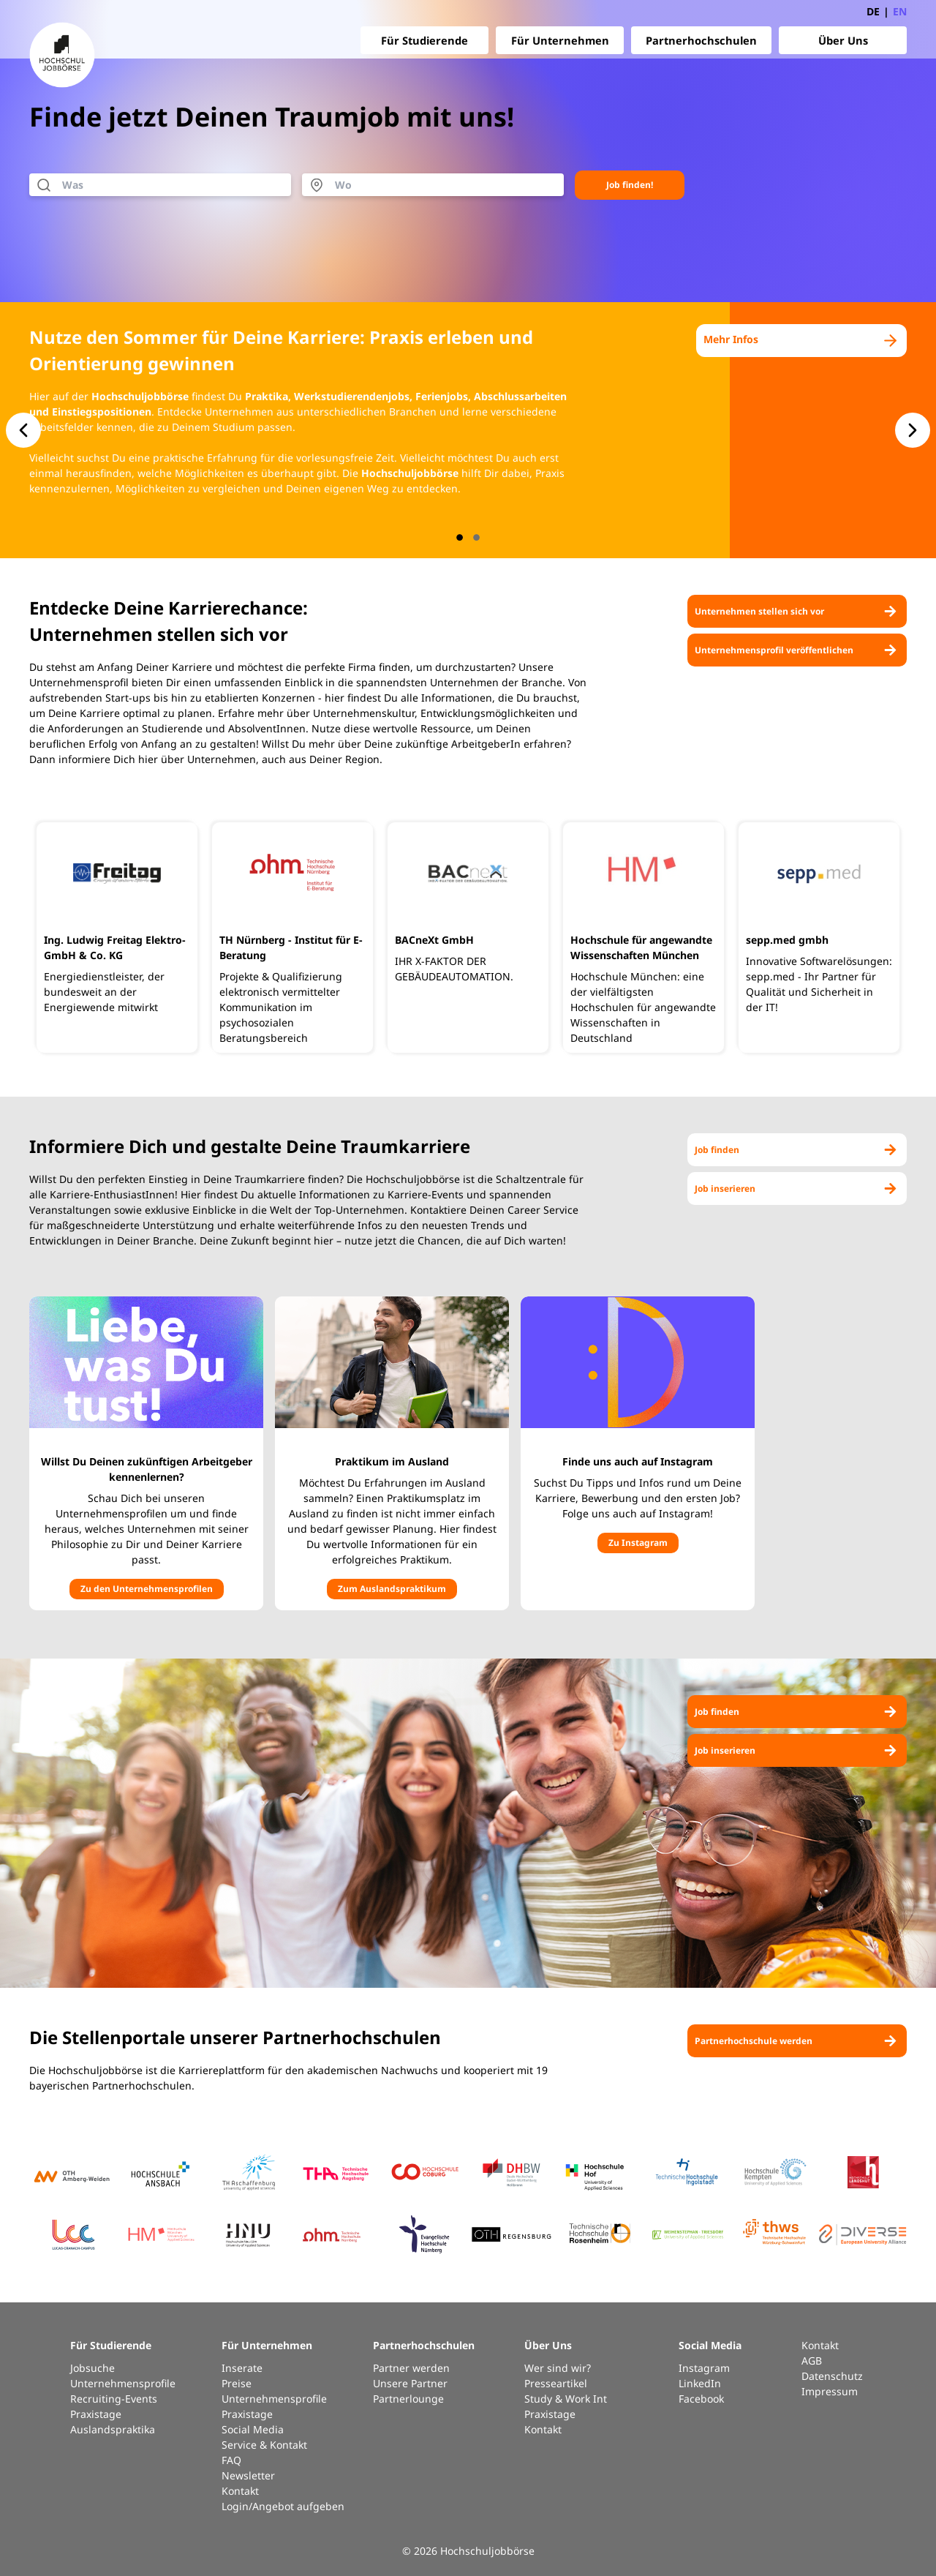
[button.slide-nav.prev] (23, 430)
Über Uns (843, 40)
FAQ (231, 2460)
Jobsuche (92, 2368)
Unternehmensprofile (123, 2383)
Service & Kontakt (264, 2445)
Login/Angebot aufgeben (283, 2506)
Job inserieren (797, 1188)
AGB (811, 2360)
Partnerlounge (408, 2399)
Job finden (797, 1150)
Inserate (242, 2368)
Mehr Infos (801, 340)
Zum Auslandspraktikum (392, 1588)
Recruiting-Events (113, 2399)
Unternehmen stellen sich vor (797, 611)
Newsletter (248, 2475)
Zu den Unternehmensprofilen (146, 1588)
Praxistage (95, 2414)
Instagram (704, 2368)
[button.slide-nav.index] (459, 537)
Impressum (829, 2391)
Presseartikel (555, 2383)
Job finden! (629, 185)
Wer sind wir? (557, 2368)
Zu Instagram (638, 1542)
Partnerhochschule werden (797, 2041)
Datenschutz (832, 2376)
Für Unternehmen (560, 40)
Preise (237, 2383)
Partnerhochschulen (701, 40)
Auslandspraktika (112, 2429)
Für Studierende (424, 40)
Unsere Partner (410, 2383)
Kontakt (240, 2491)
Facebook (701, 2399)
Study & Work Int (565, 2399)
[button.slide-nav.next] (912, 430)
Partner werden (411, 2368)
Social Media (253, 2429)
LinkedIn (700, 2383)
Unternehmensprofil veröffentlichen (797, 650)
